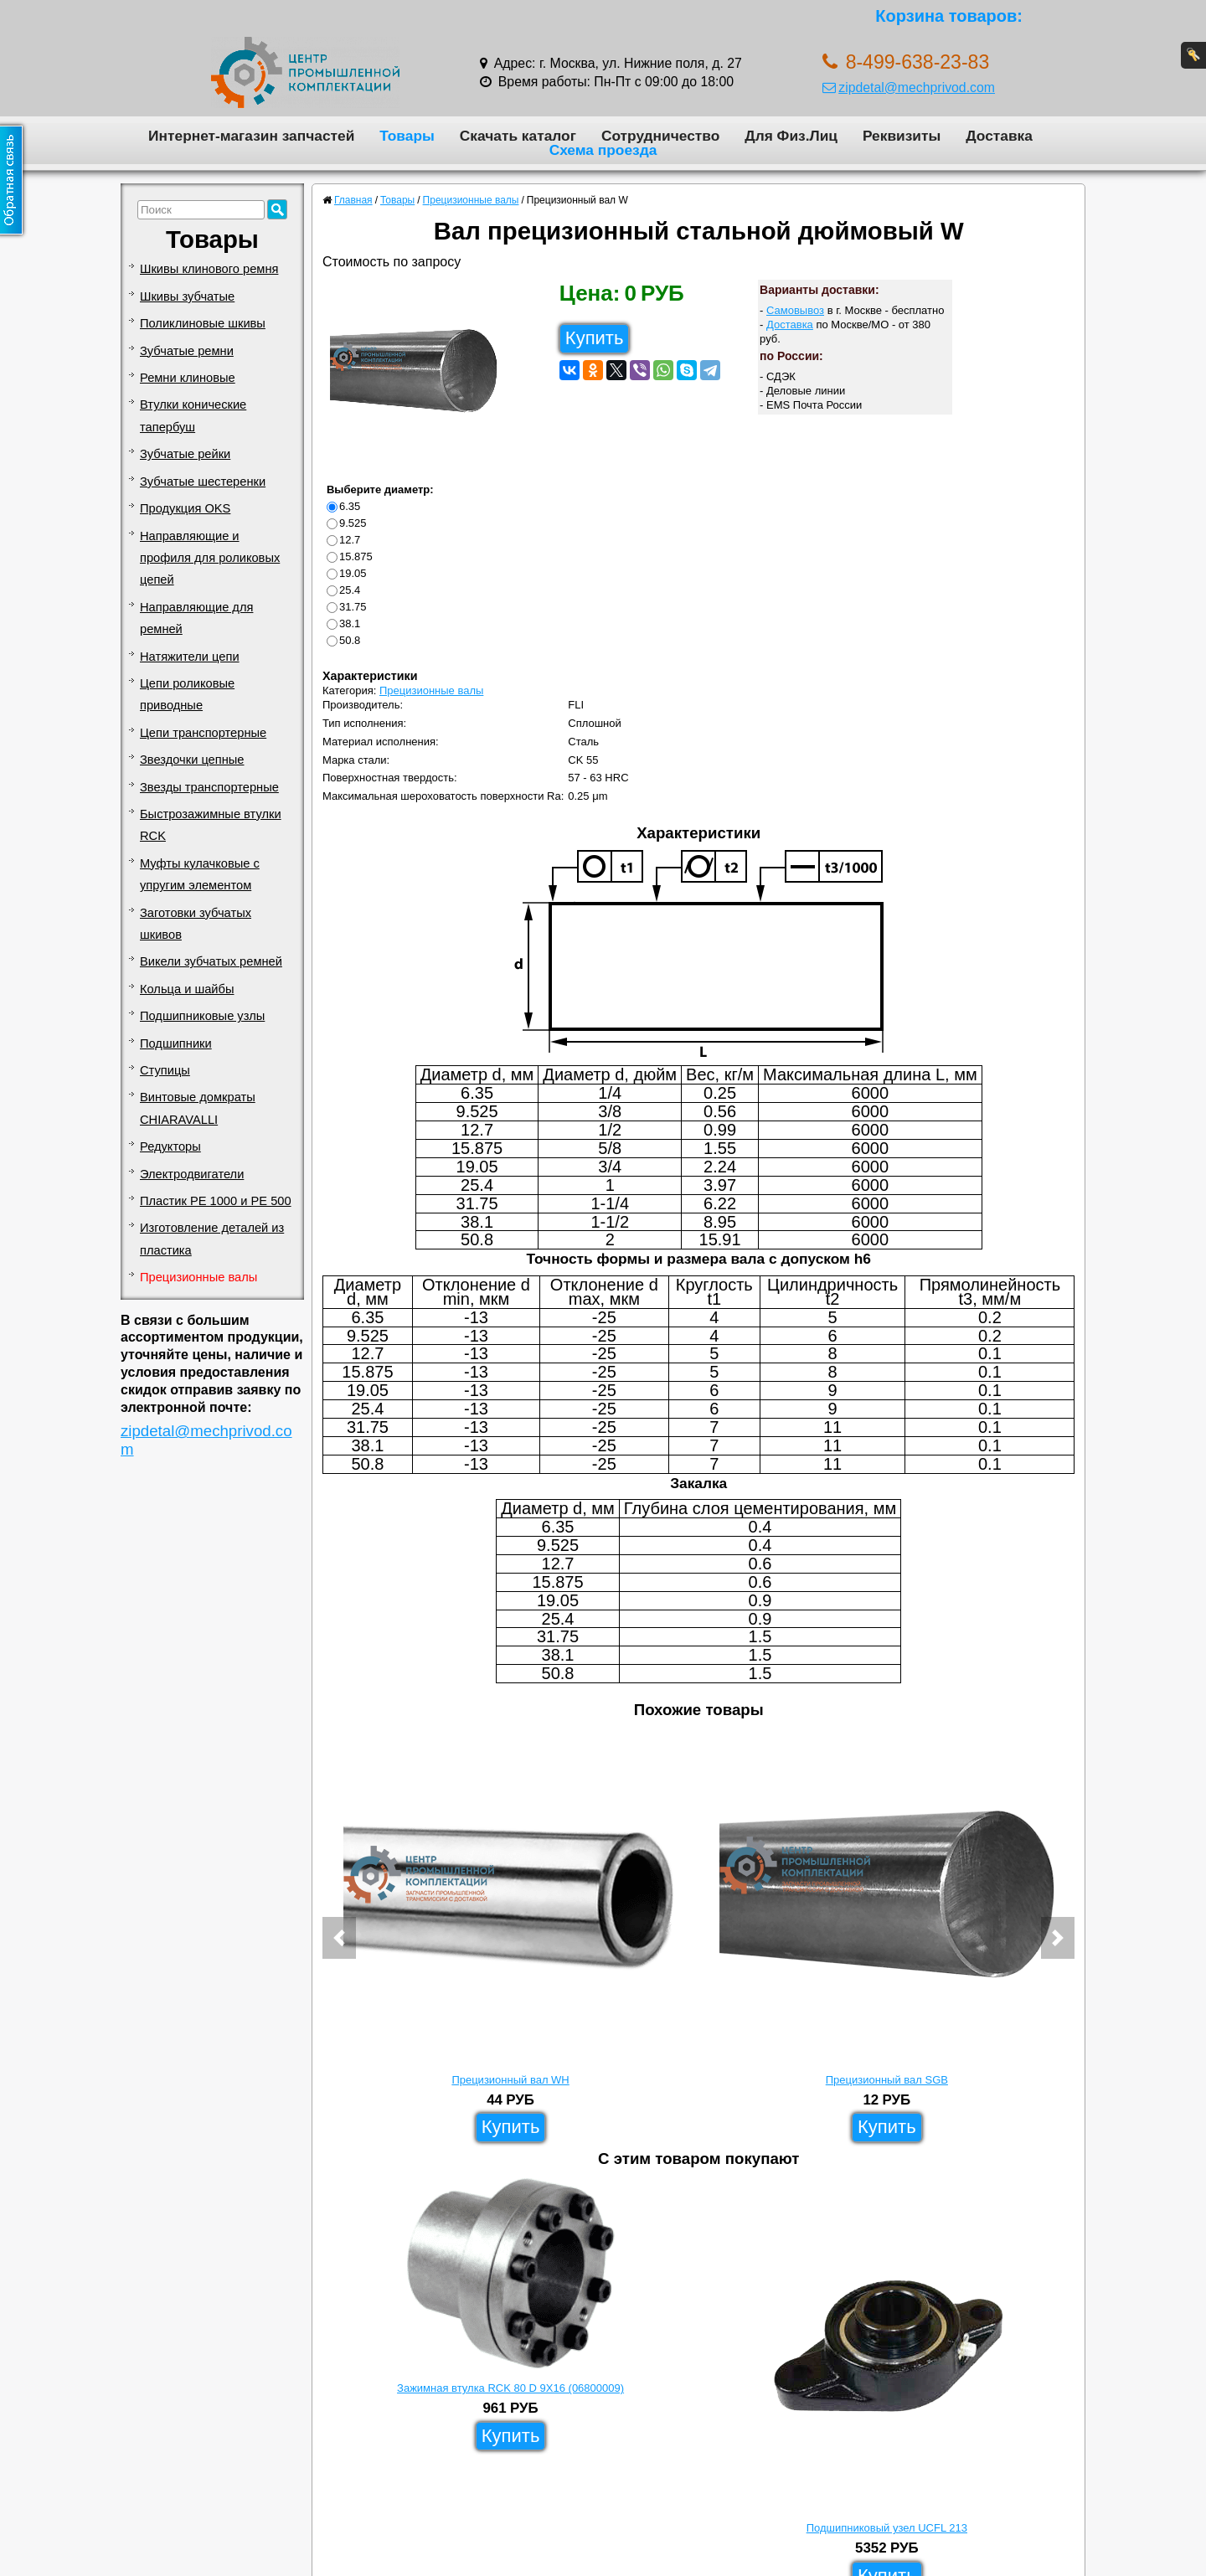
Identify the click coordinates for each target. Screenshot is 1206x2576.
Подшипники (176, 1043)
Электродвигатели (192, 1174)
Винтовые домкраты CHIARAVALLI (197, 1108)
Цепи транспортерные (203, 732)
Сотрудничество (660, 135)
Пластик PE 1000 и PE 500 (215, 1201)
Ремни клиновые (187, 377)
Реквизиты (902, 135)
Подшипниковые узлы (202, 1016)
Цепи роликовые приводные (187, 694)
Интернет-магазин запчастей (251, 135)
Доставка (999, 135)
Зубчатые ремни (187, 351)
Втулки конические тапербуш (193, 415)
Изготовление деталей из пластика (212, 1238)
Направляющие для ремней (196, 618)
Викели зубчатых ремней (211, 961)
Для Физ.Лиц (791, 135)
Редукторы (170, 1146)
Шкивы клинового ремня (209, 269)
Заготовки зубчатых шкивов (195, 923)
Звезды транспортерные (209, 787)
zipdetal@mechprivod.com (908, 87)
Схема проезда (603, 150)
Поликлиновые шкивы (202, 323)
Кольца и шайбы (187, 989)
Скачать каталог (518, 135)
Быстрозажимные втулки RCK (210, 824)
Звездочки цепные (192, 759)
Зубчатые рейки (185, 454)
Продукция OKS (185, 508)
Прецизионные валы (198, 1277)
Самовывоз (795, 310)
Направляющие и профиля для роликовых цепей (210, 558)
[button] (339, 1938)
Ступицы (165, 1070)
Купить (594, 337)
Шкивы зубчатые (187, 296)
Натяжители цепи (190, 656)
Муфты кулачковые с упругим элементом (200, 874)
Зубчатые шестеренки (202, 481)
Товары (407, 135)
